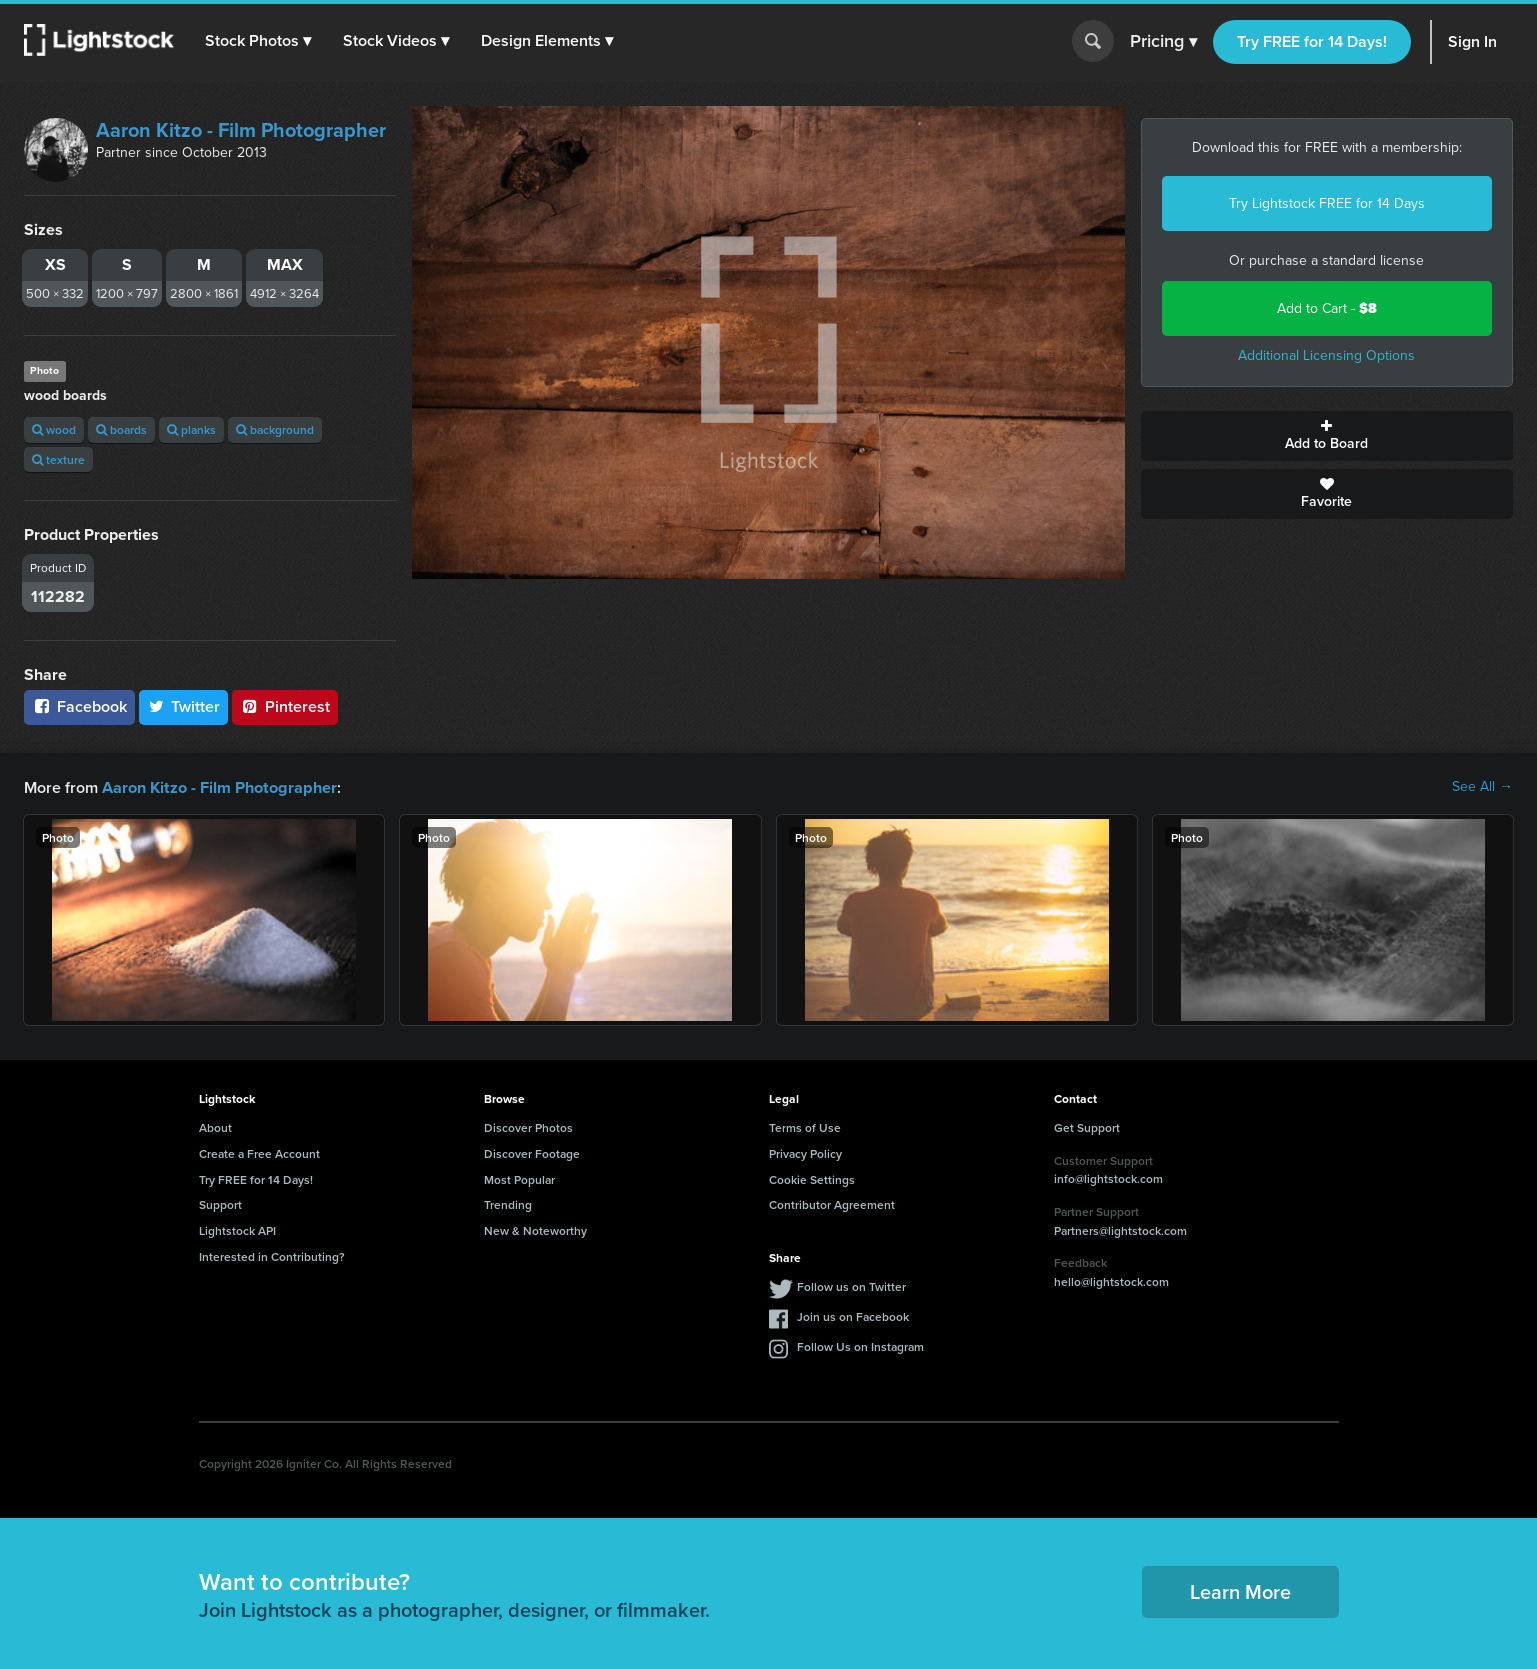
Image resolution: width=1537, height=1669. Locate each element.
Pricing (1163, 42)
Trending (508, 1203)
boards (121, 429)
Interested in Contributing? (272, 1255)
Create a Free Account (259, 1152)
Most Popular (519, 1178)
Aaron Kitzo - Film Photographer (241, 130)
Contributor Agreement (832, 1203)
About (215, 1126)
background (275, 429)
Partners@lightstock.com (1120, 1229)
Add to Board (1327, 436)
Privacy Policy (805, 1152)
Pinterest (285, 706)
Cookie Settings (812, 1178)
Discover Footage (532, 1152)
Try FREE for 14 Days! (1312, 41)
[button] (259, 41)
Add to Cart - (1327, 308)
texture (58, 459)
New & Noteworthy (535, 1229)
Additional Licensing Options (1326, 355)
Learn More (1240, 1590)
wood (54, 429)
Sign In (1472, 41)
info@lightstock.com (1108, 1177)
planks (191, 429)
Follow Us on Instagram (860, 1345)
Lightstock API (237, 1229)
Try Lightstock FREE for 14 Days (1327, 203)
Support (220, 1203)
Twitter (184, 706)
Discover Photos (528, 1126)
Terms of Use (805, 1126)
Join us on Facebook (853, 1315)
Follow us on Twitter (851, 1285)
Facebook (79, 706)
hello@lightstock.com (1111, 1280)
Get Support (1087, 1126)
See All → (1482, 787)
